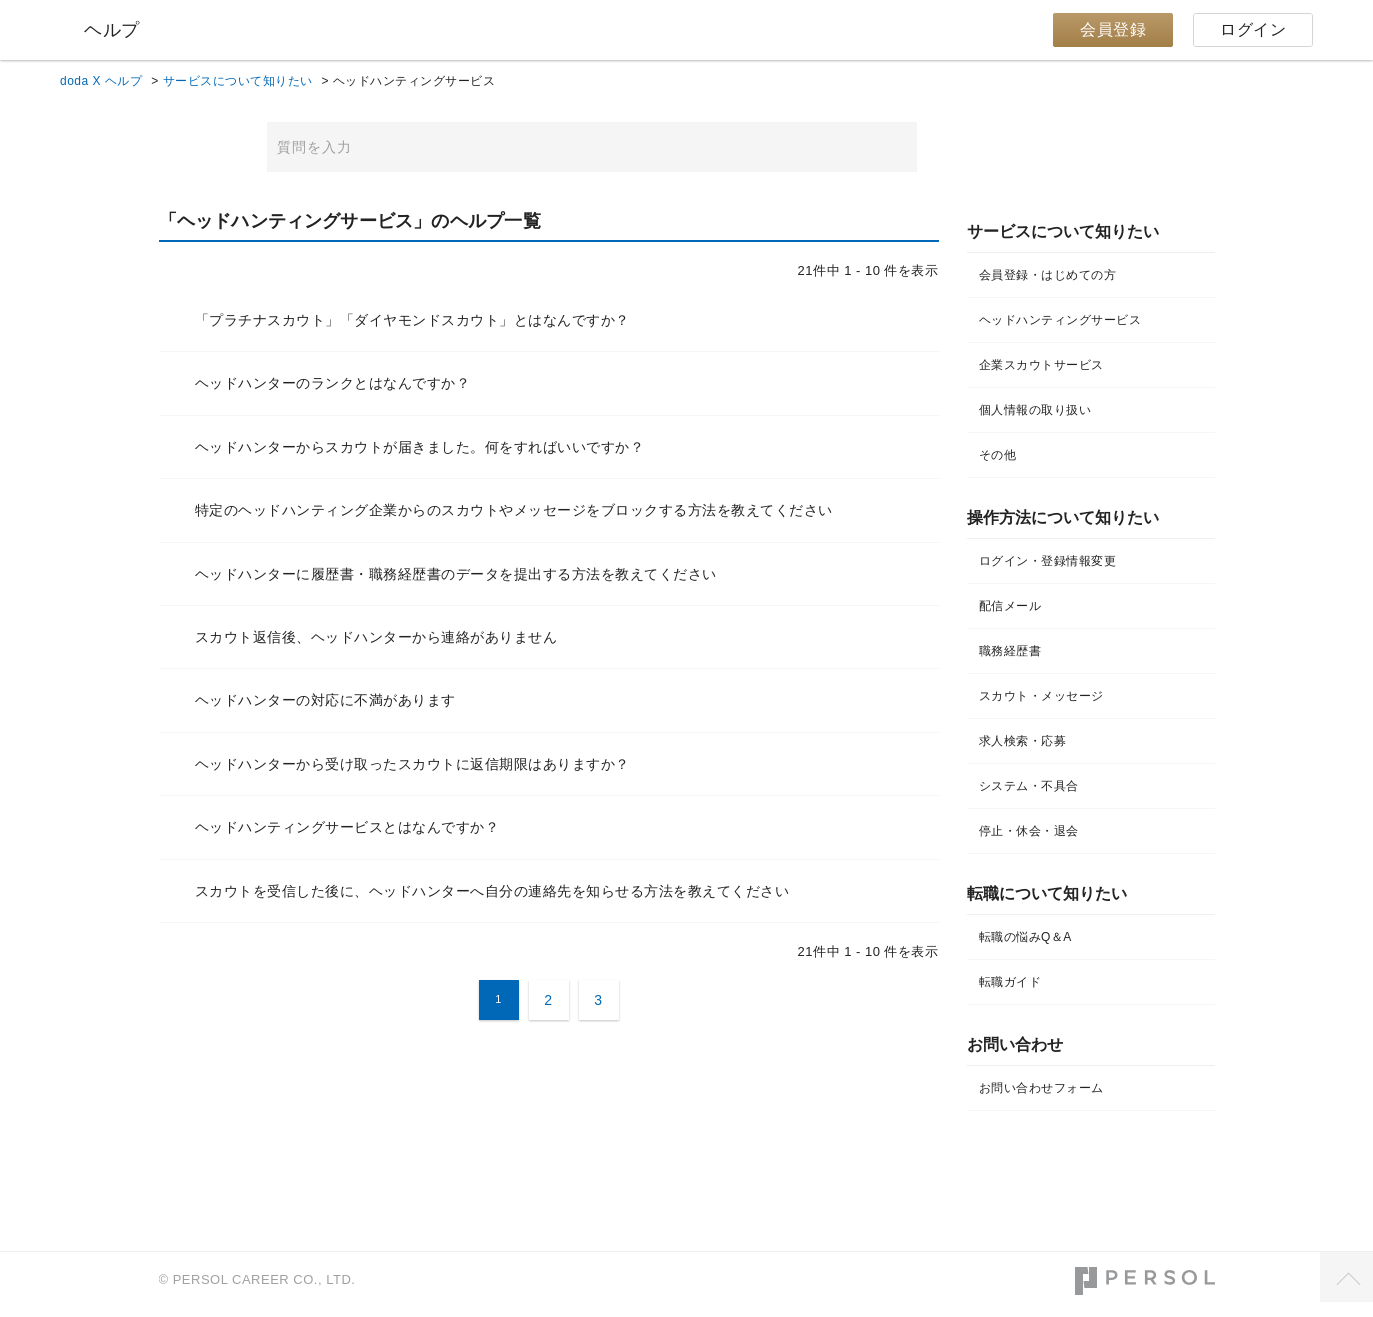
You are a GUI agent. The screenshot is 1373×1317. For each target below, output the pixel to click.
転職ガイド (1010, 982)
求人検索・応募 (1023, 741)
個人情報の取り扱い (1035, 410)
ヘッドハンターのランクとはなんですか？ (333, 383)
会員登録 (1113, 29)
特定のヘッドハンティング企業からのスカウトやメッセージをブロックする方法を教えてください (514, 510)
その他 (998, 455)
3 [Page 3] (598, 1000)
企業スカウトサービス (1041, 365)
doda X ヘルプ (101, 81)
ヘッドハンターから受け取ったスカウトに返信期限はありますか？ (412, 764)
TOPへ (1346, 1277)
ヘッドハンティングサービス (1060, 320)
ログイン (1253, 29)
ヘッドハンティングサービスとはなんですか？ (347, 827)
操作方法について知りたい (1063, 517)
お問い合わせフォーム (1041, 1088)
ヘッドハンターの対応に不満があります (325, 700)
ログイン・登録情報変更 (1048, 561)
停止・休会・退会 (1029, 831)
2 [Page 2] (548, 1000)
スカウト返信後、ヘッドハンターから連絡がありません (376, 637)
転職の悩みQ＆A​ (1025, 937)
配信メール (1010, 606)
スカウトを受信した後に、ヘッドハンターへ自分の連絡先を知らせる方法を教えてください (492, 891)
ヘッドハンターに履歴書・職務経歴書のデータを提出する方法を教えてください (456, 574)
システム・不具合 (1029, 786)
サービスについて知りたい (238, 81)
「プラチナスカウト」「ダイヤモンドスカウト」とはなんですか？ (412, 320)
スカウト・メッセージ (1041, 696)
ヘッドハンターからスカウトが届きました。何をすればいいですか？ (420, 447)
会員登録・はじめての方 (1048, 275)
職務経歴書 (1010, 651)
